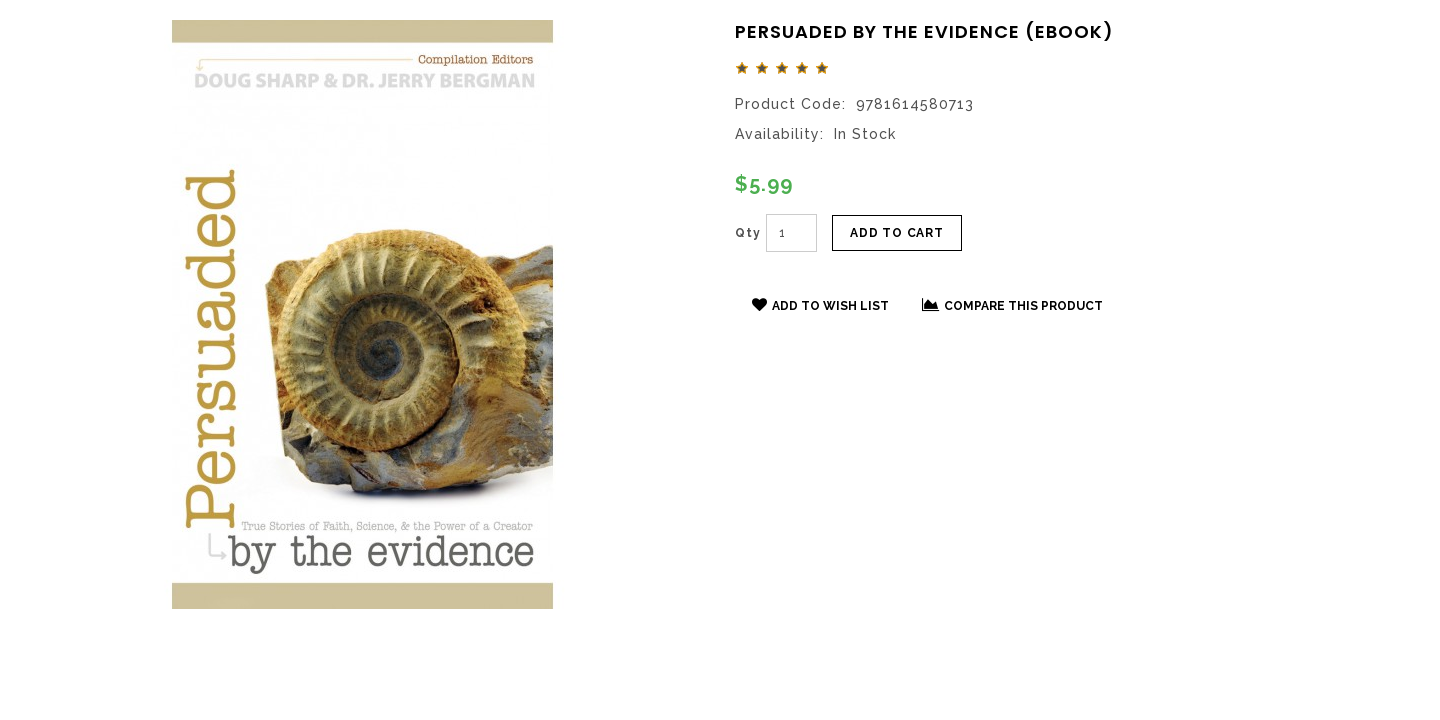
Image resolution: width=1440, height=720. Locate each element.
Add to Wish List (820, 305)
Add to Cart (897, 233)
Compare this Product (1012, 305)
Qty (748, 233)
